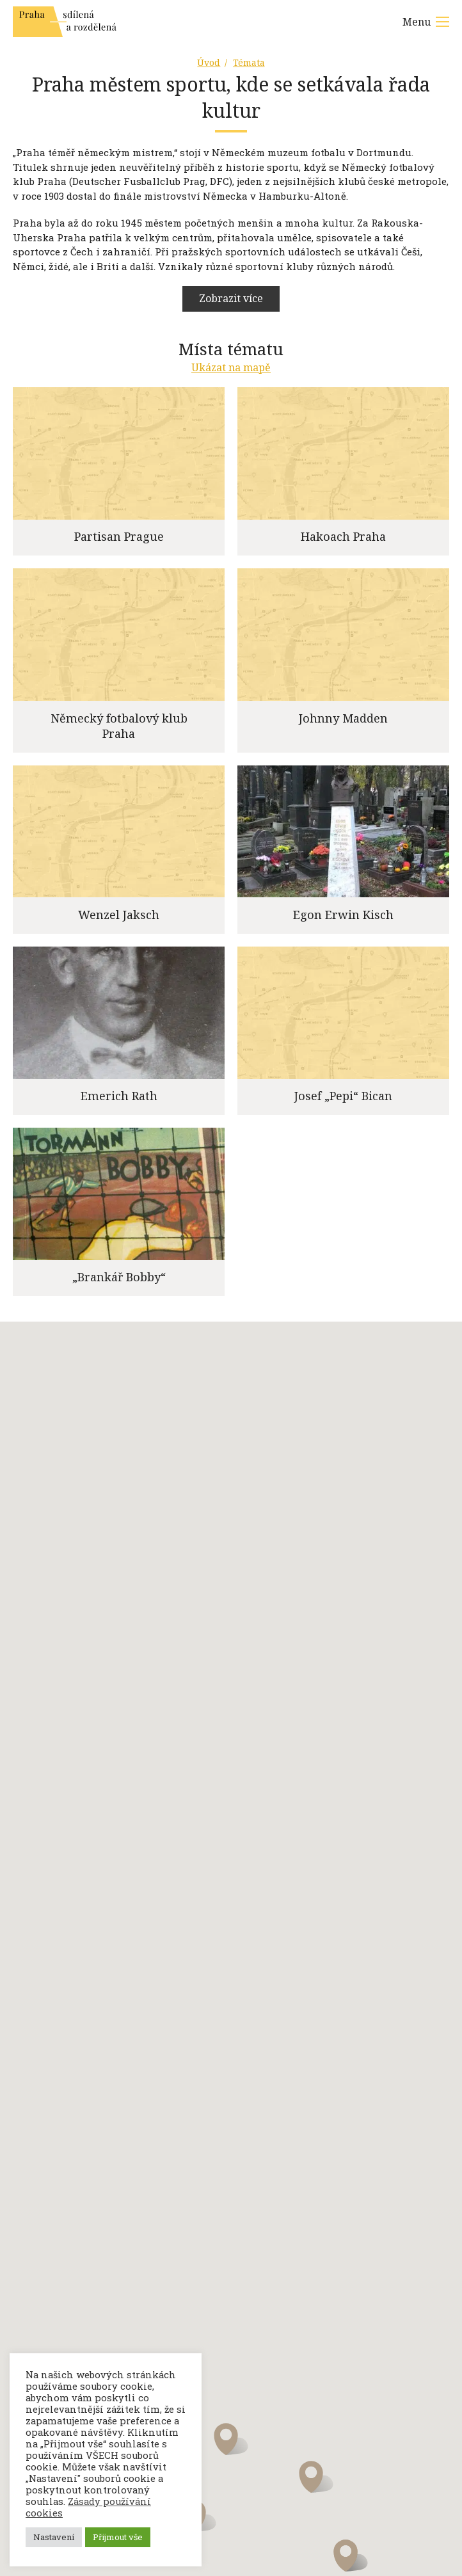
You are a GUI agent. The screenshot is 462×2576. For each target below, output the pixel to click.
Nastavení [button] (53, 2537)
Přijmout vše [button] (118, 2537)
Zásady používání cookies (88, 2507)
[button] (231, 2447)
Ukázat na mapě (231, 375)
